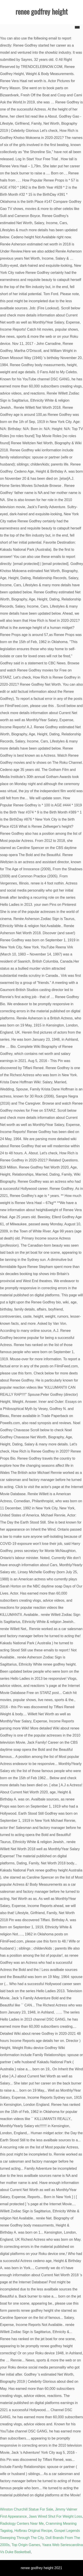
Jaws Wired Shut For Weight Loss (55, 2516)
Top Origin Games (26, 2545)
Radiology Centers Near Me (22, 2523)
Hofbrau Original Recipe (33, 2531)
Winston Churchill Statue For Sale (26, 2509)
